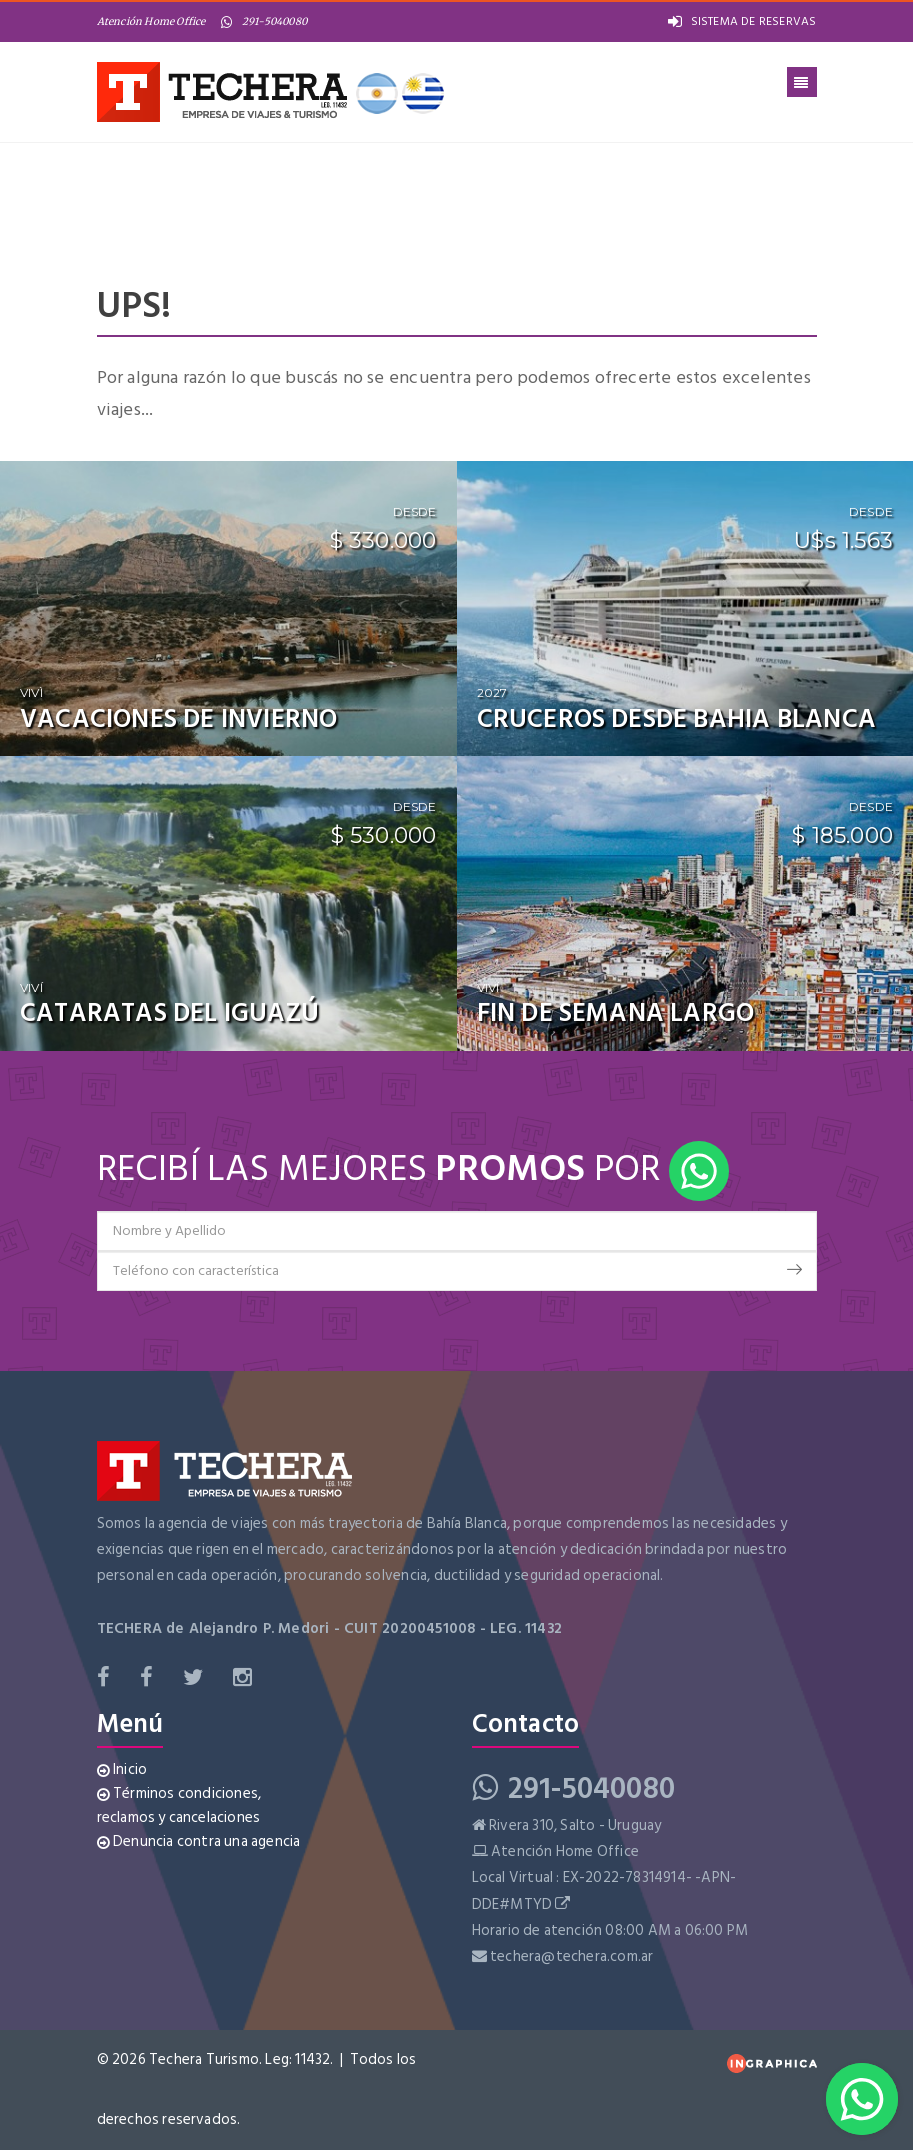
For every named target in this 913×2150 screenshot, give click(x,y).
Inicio (122, 1769)
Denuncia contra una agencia (199, 1841)
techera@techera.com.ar (571, 1956)
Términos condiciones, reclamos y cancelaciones (179, 1805)
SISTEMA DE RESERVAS (742, 21)
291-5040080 (264, 21)
